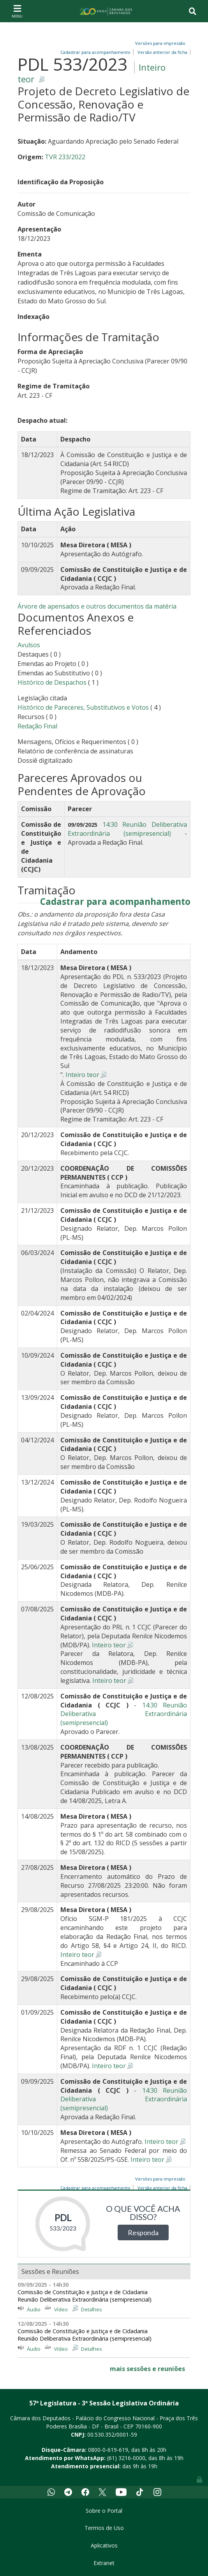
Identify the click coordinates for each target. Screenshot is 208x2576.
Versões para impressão (159, 43)
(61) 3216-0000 (126, 2458)
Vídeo (61, 2309)
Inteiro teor (82, 1074)
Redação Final (37, 726)
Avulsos (29, 645)
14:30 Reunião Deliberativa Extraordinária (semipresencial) (127, 829)
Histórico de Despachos (52, 682)
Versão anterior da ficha (162, 52)
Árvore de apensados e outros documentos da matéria (97, 606)
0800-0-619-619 (108, 2449)
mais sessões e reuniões (147, 2368)
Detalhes (91, 2309)
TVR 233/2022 (65, 157)
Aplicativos (104, 2545)
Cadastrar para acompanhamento (115, 902)
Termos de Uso (104, 2527)
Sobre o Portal (104, 2510)
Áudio (34, 2309)
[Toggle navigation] (17, 11)
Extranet (104, 2563)
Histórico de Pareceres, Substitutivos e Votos (83, 707)
